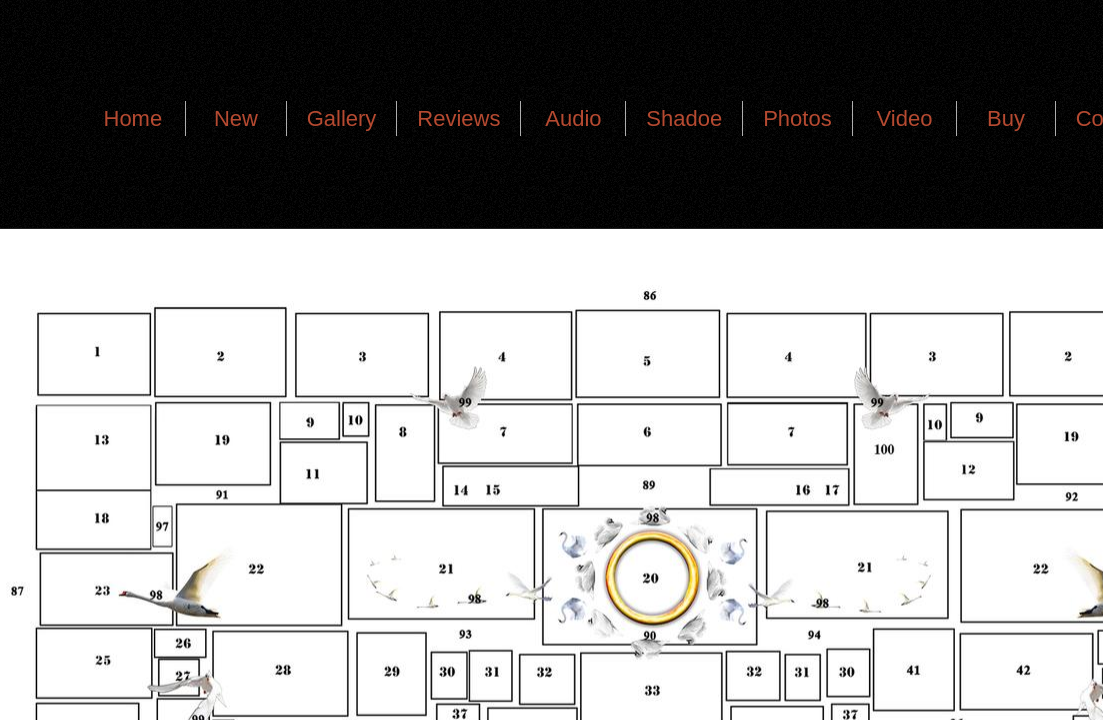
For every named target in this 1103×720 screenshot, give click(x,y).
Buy (1006, 118)
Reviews (458, 118)
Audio (573, 118)
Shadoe (684, 118)
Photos (797, 118)
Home (133, 118)
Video (905, 118)
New (236, 118)
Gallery (342, 118)
